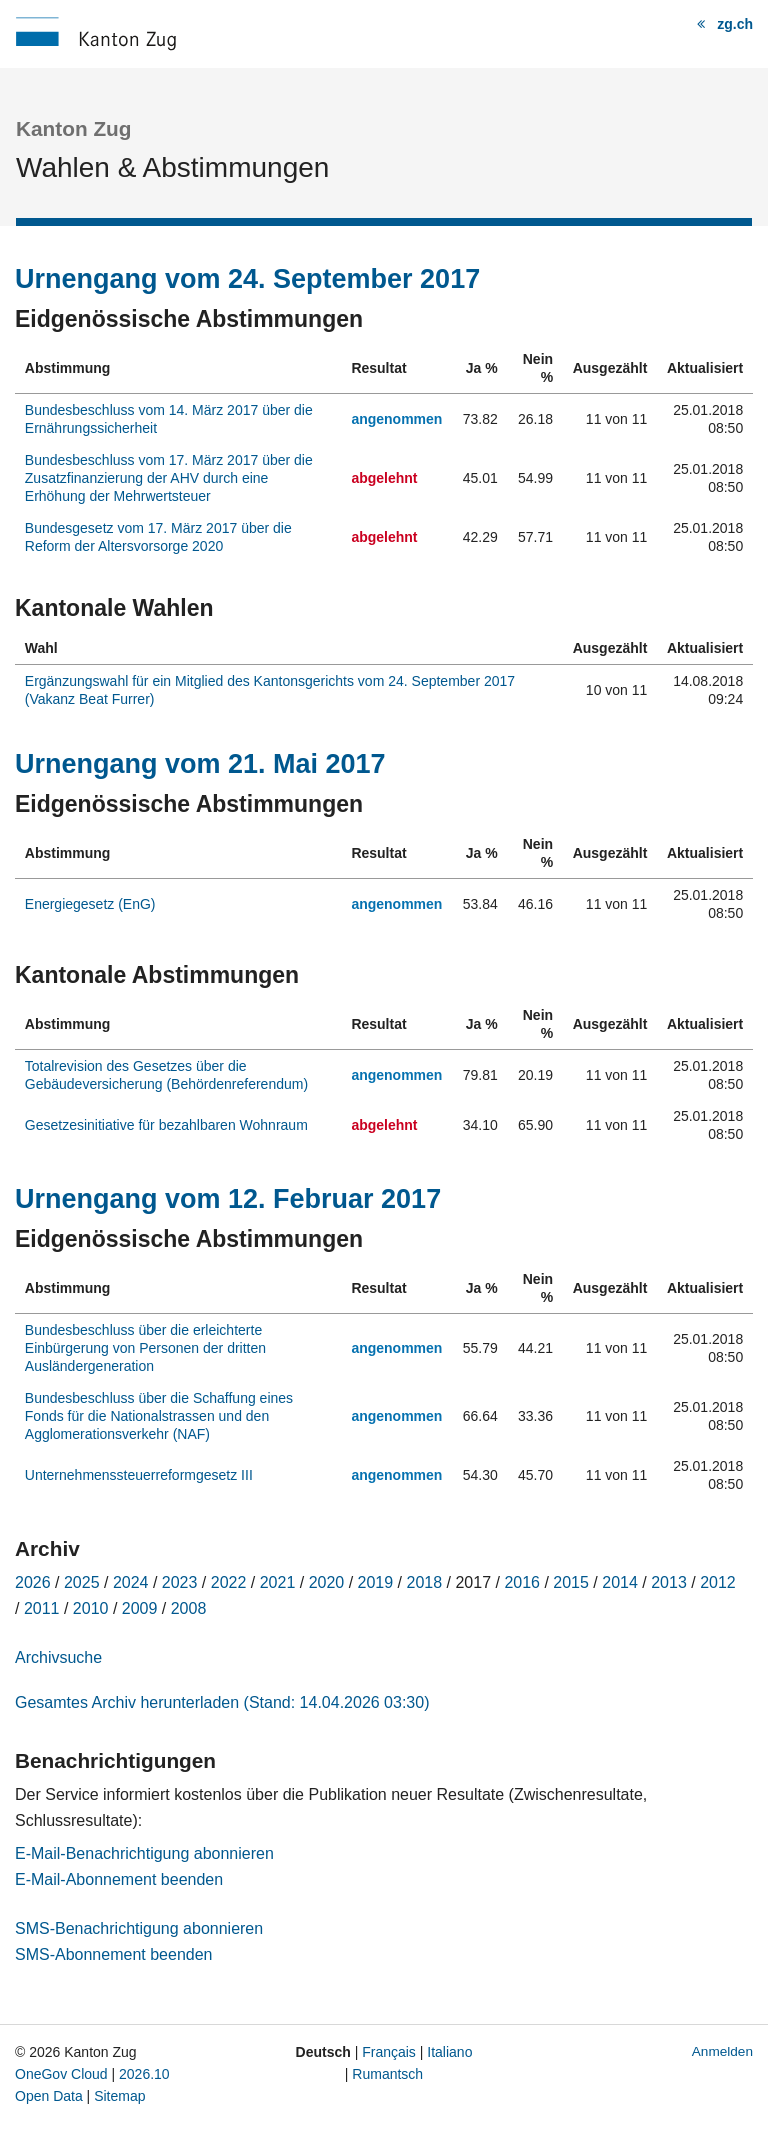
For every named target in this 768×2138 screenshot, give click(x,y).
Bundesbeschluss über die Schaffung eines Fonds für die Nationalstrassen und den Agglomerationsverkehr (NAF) (159, 1416)
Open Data (49, 2096)
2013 (669, 1582)
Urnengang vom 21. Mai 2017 (200, 764)
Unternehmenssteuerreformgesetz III (139, 1475)
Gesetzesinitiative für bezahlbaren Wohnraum (166, 1125)
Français (389, 2052)
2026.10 (144, 2074)
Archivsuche (58, 1657)
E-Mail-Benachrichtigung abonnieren (144, 1853)
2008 (189, 1608)
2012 (718, 1582)
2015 (571, 1582)
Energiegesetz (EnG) (90, 904)
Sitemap (119, 2096)
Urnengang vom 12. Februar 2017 (228, 1199)
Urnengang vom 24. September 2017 (247, 279)
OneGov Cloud (61, 2074)
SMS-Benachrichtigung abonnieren (139, 1928)
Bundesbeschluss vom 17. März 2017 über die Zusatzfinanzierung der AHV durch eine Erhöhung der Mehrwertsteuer (169, 478)
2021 (278, 1582)
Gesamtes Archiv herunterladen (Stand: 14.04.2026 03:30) (222, 1702)
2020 (327, 1582)
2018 (425, 1582)
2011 (42, 1608)
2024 (131, 1582)
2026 (33, 1582)
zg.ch (735, 24)
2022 (229, 1582)
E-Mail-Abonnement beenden (119, 1879)
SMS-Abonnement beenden (113, 1954)
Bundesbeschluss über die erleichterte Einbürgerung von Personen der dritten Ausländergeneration (145, 1348)
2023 (180, 1582)
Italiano (449, 2052)
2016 (522, 1582)
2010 (91, 1608)
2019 (376, 1582)
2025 (82, 1582)
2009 (140, 1608)
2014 (620, 1582)
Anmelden (722, 2051)
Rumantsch (387, 2074)
